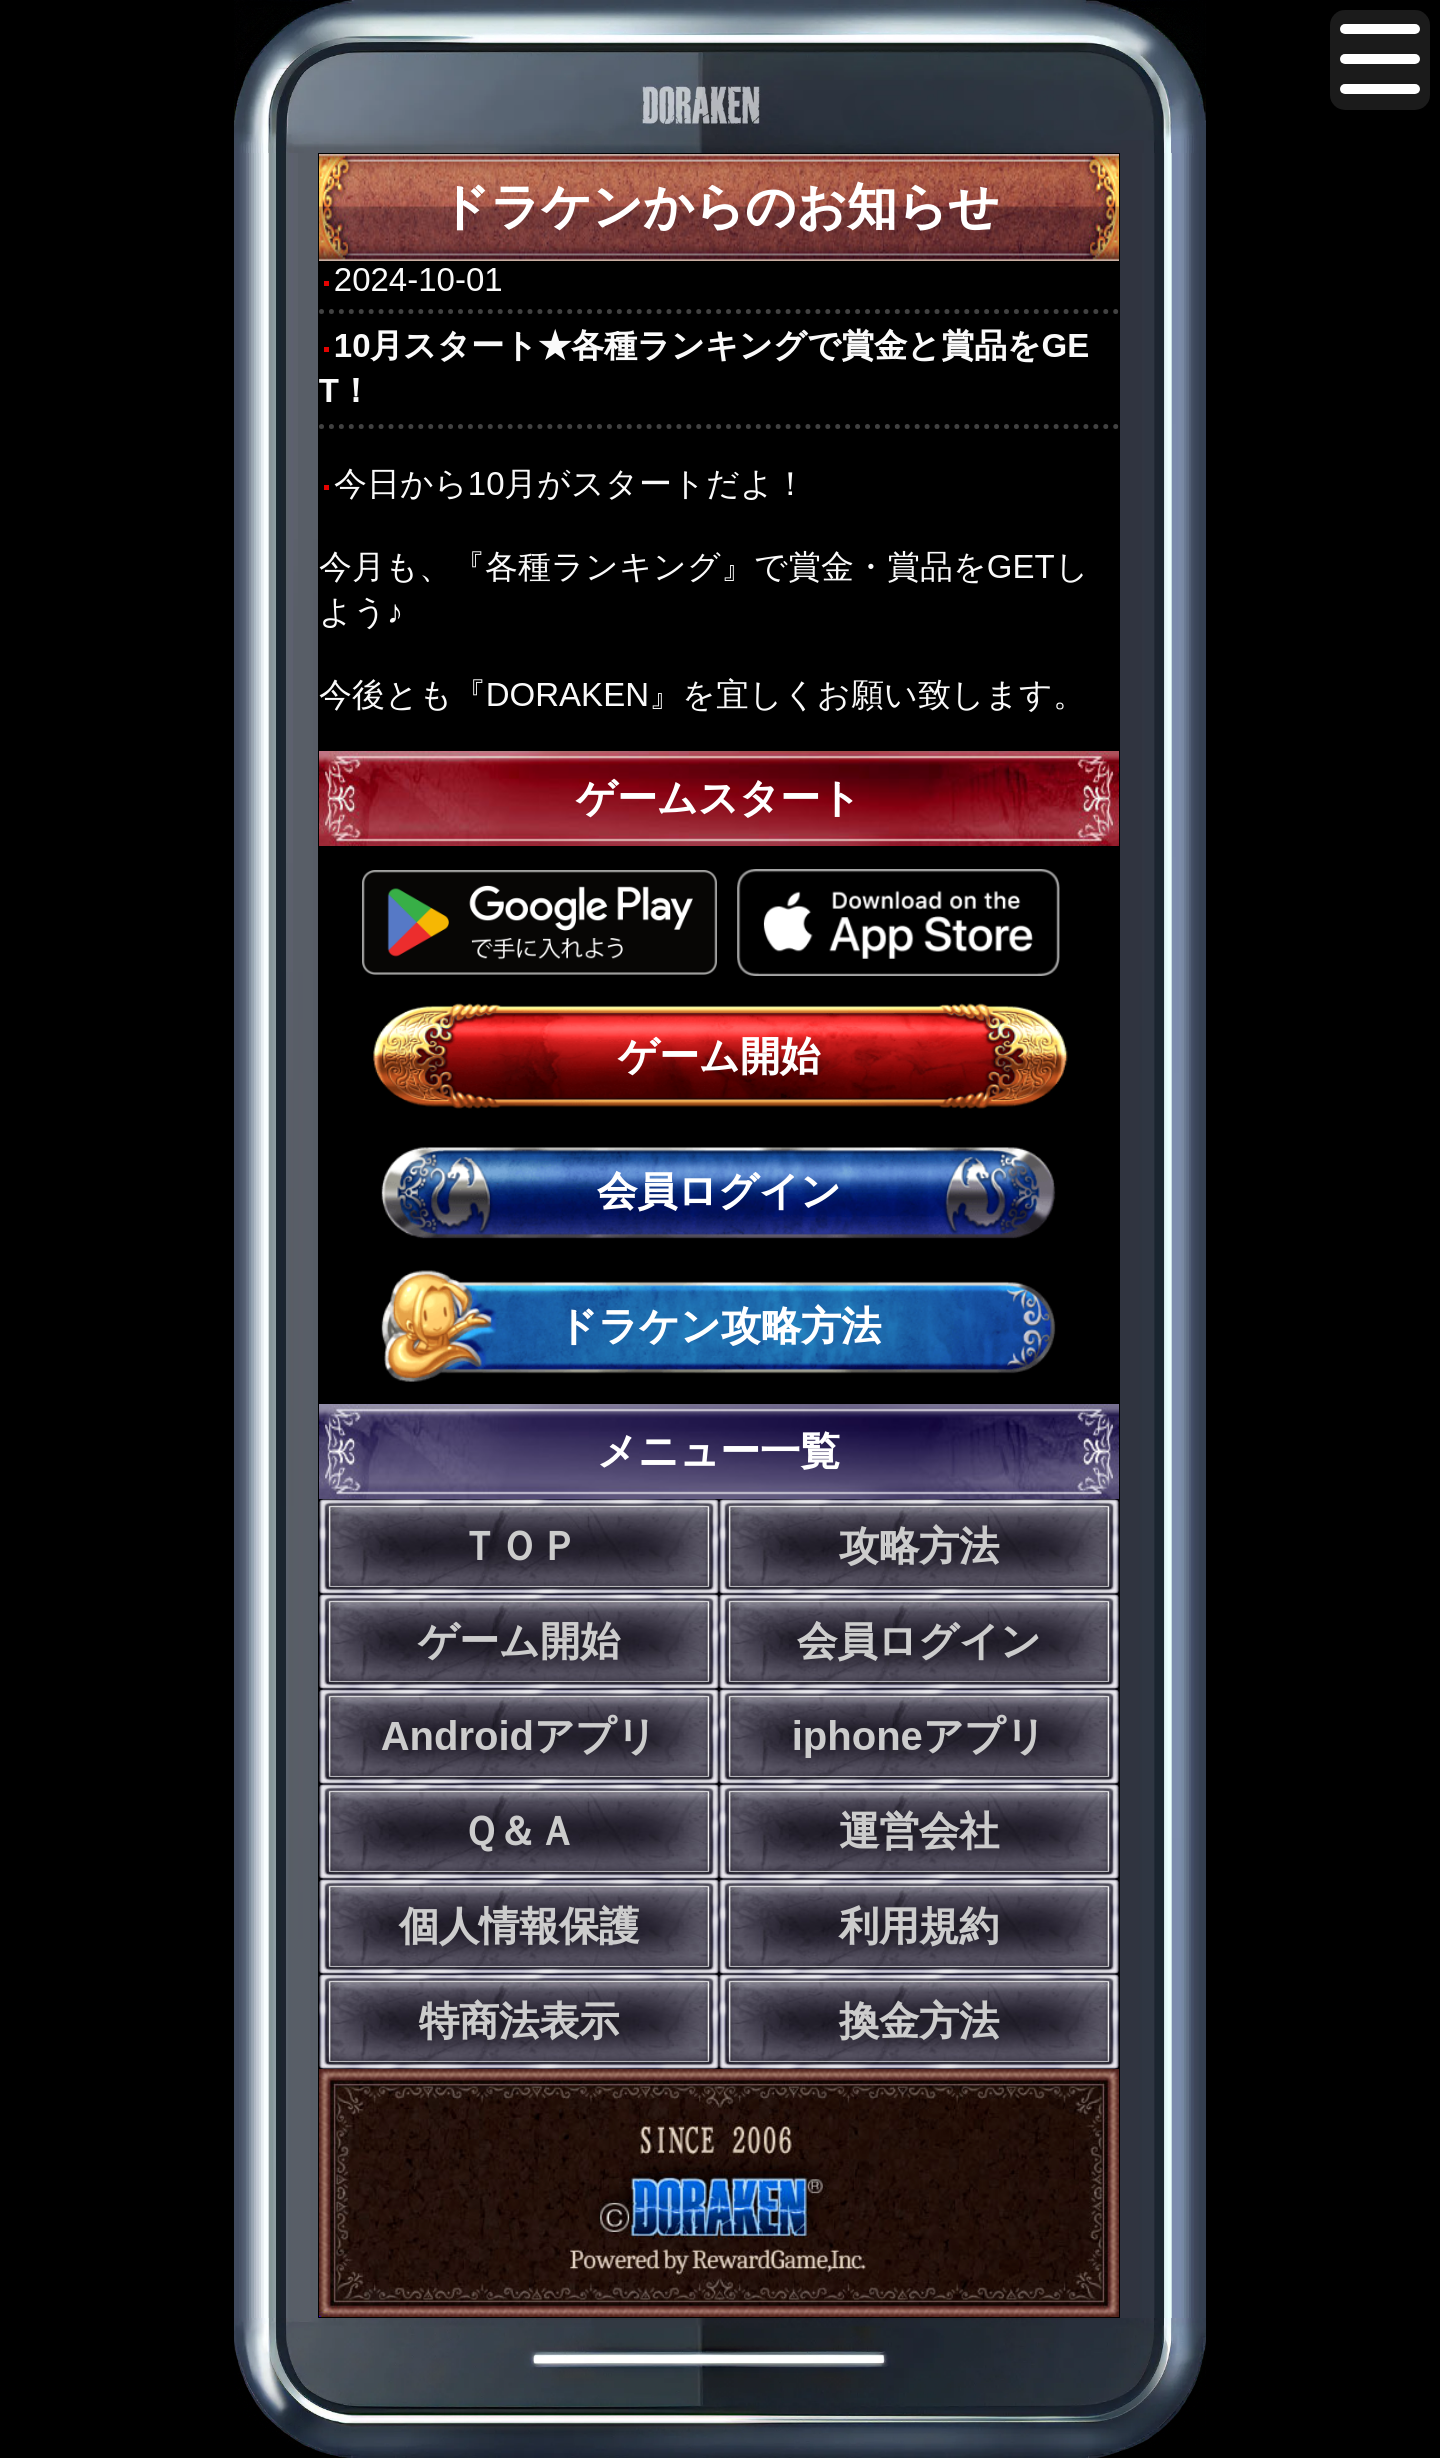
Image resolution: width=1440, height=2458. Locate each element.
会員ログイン (719, 1191)
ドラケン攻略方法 (719, 1326)
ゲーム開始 (719, 1056)
